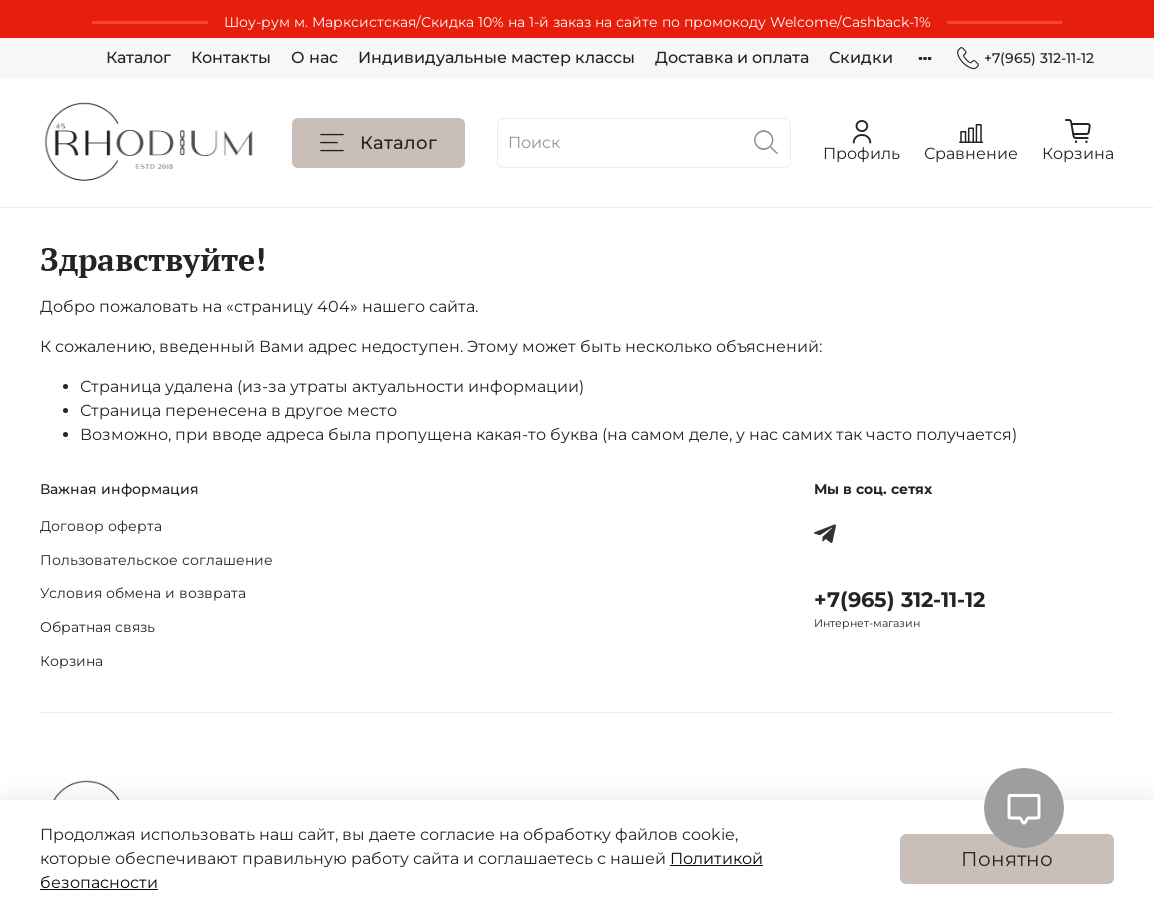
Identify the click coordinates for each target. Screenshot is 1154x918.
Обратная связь (97, 627)
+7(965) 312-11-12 (1025, 58)
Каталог (138, 57)
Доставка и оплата (732, 57)
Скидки (861, 57)
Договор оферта (101, 526)
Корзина (71, 661)
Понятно (1007, 859)
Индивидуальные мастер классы (496, 57)
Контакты (231, 57)
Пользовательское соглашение (156, 560)
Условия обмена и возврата (143, 593)
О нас (314, 57)
